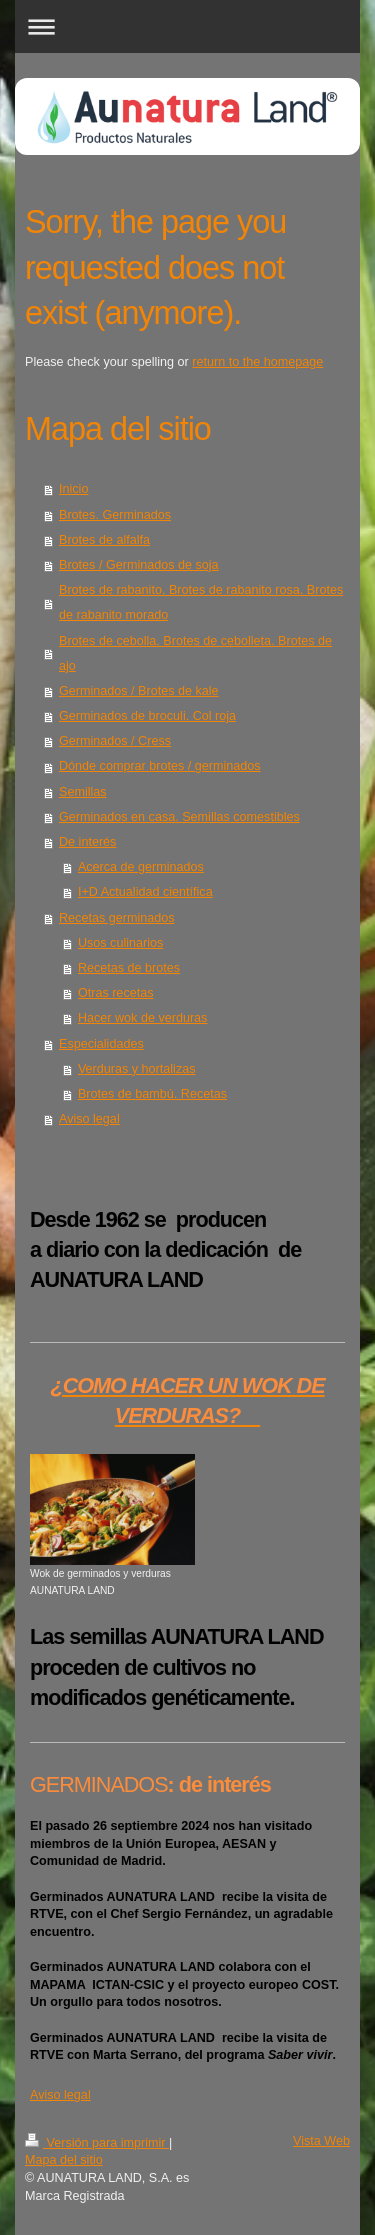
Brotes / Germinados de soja (139, 565)
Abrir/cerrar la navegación (187, 26)
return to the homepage (257, 362)
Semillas (83, 792)
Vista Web (321, 2141)
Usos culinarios (120, 943)
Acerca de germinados (141, 867)
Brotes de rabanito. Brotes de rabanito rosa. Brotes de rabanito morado (201, 602)
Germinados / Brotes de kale (139, 691)
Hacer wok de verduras (143, 1018)
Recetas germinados (117, 918)
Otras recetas (116, 993)
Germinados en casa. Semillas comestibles (179, 817)
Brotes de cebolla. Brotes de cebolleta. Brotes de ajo (195, 653)
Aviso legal (89, 1119)
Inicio (73, 489)
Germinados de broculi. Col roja (147, 716)
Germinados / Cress (115, 741)
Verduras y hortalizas (137, 1069)
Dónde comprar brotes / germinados (160, 766)
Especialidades (101, 1044)
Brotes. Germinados (115, 515)
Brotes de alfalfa (104, 540)
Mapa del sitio (64, 2160)
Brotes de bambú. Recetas (152, 1094)
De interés (87, 842)
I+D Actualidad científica (145, 892)
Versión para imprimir (97, 2143)
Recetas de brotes (129, 968)
